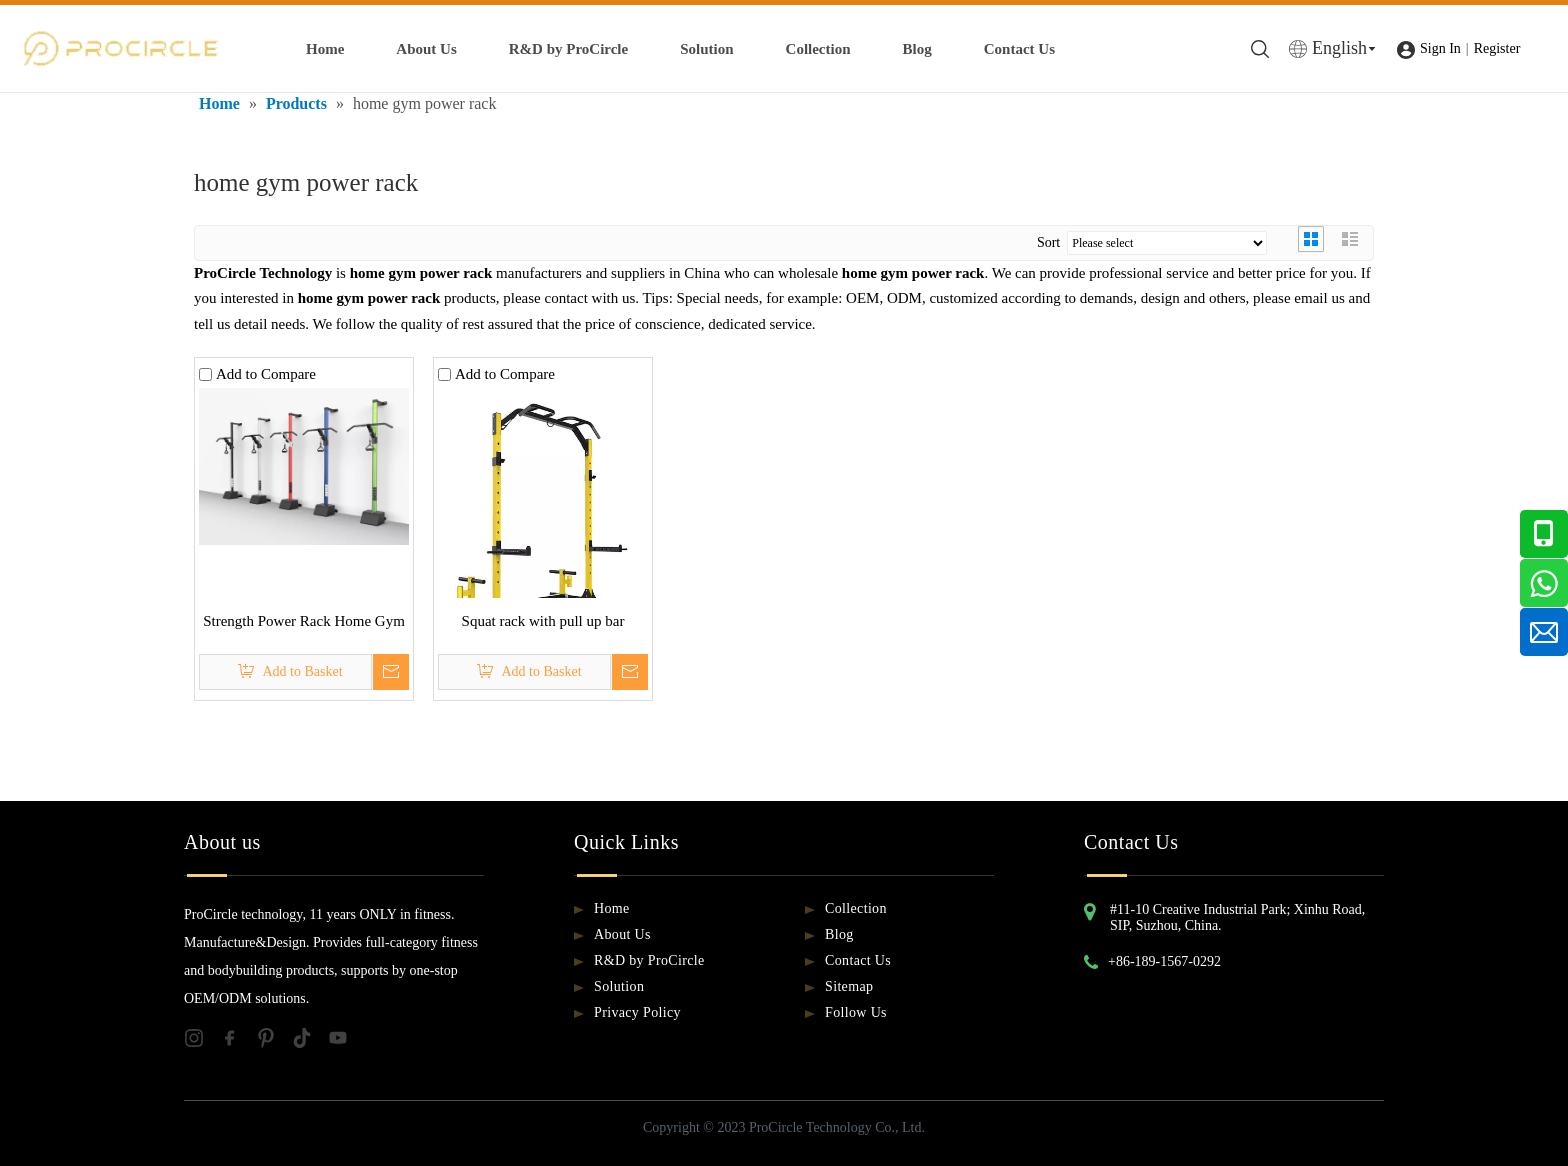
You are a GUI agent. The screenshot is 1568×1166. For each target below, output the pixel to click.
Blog (917, 49)
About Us (426, 49)
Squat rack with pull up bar (543, 621)
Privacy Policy (637, 1012)
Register (1497, 48)
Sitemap (849, 986)
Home (325, 49)
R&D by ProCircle (568, 49)
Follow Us (856, 1012)
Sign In (1440, 48)
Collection (818, 49)
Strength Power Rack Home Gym (304, 621)
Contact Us (1019, 49)
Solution (706, 49)
